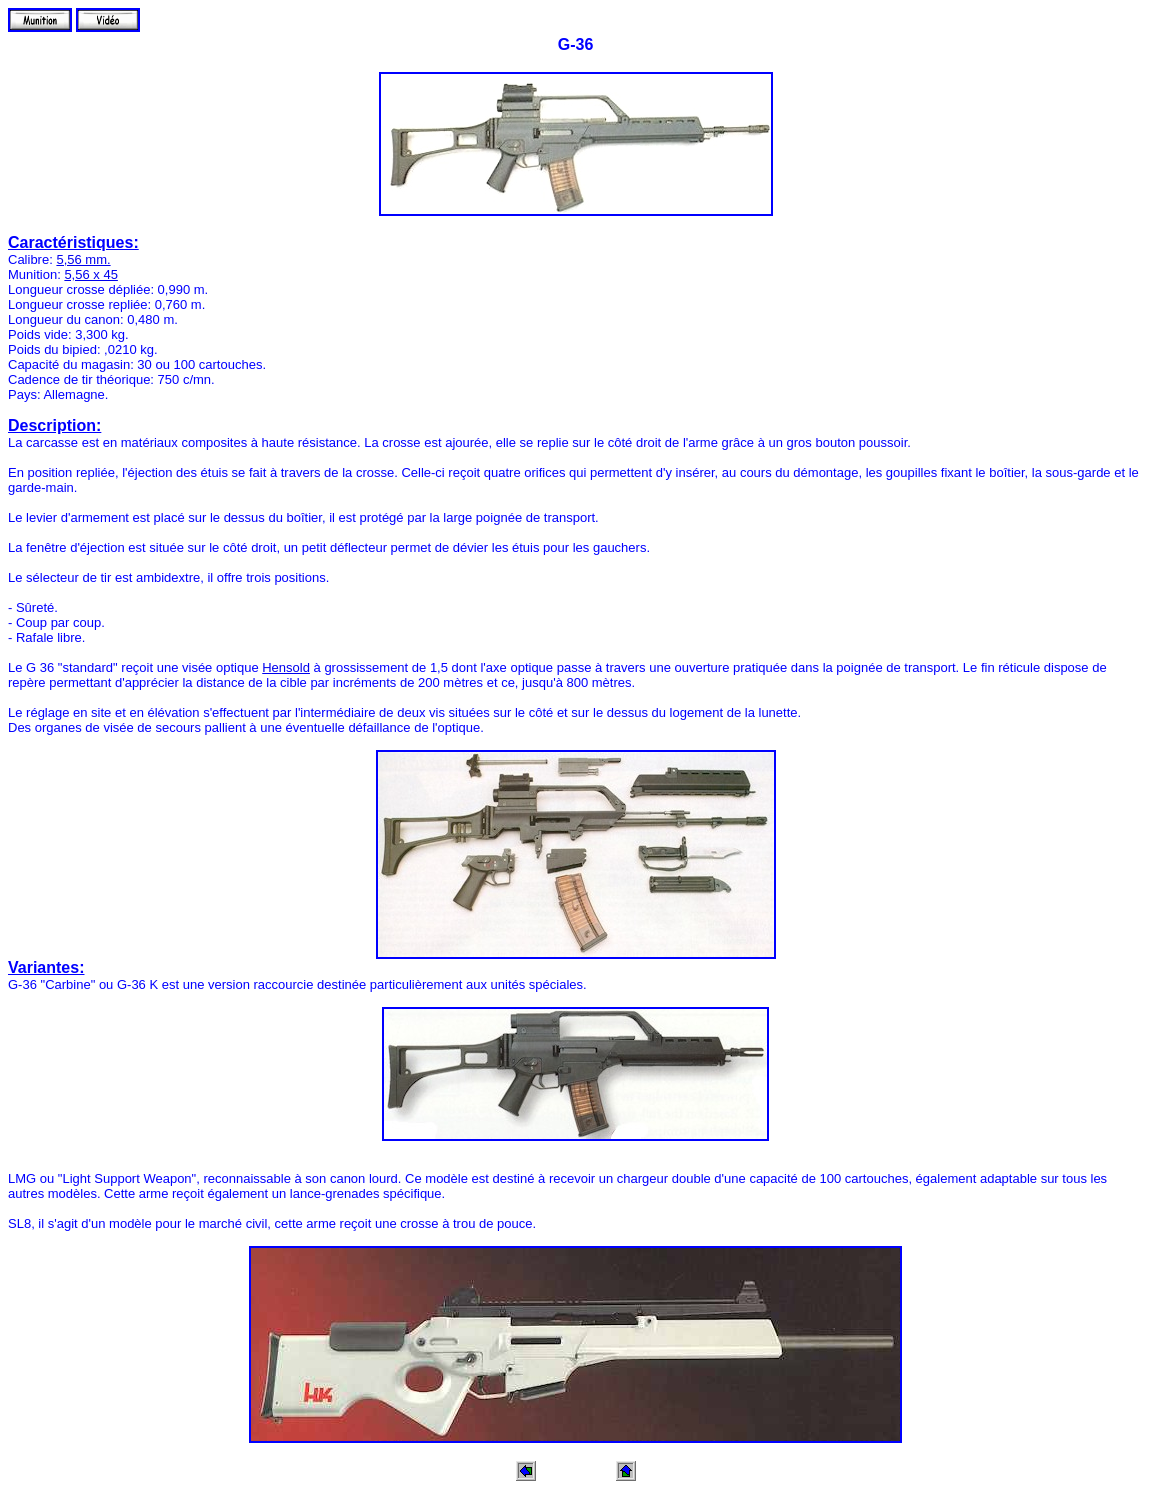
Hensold (286, 667)
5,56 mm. (83, 259)
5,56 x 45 (91, 274)
